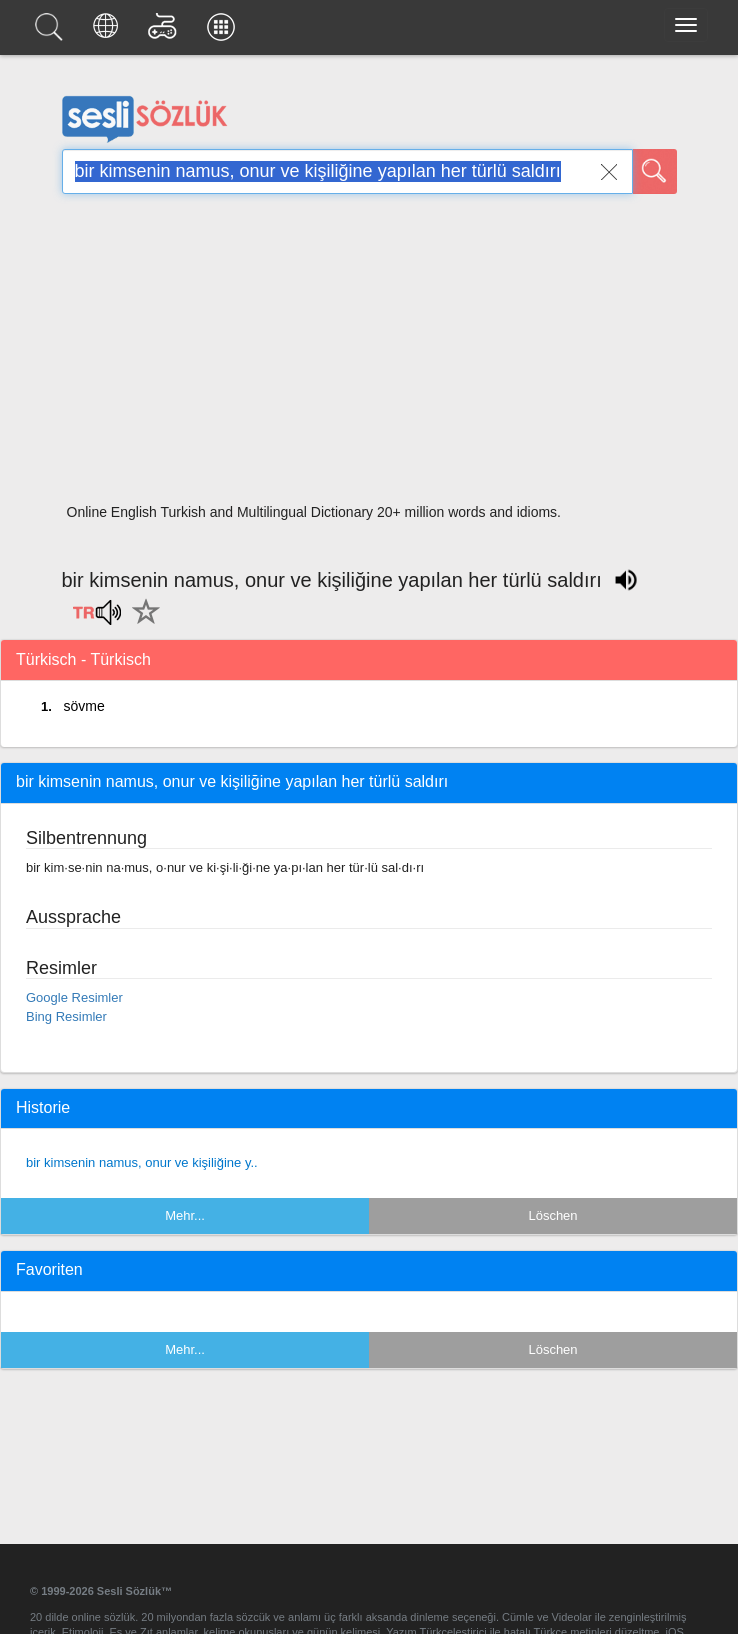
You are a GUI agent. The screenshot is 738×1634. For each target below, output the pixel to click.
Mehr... (185, 1215)
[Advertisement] (369, 355)
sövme (83, 706)
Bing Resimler (66, 1016)
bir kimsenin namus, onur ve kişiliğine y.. (142, 1162)
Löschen (552, 1215)
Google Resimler (74, 997)
